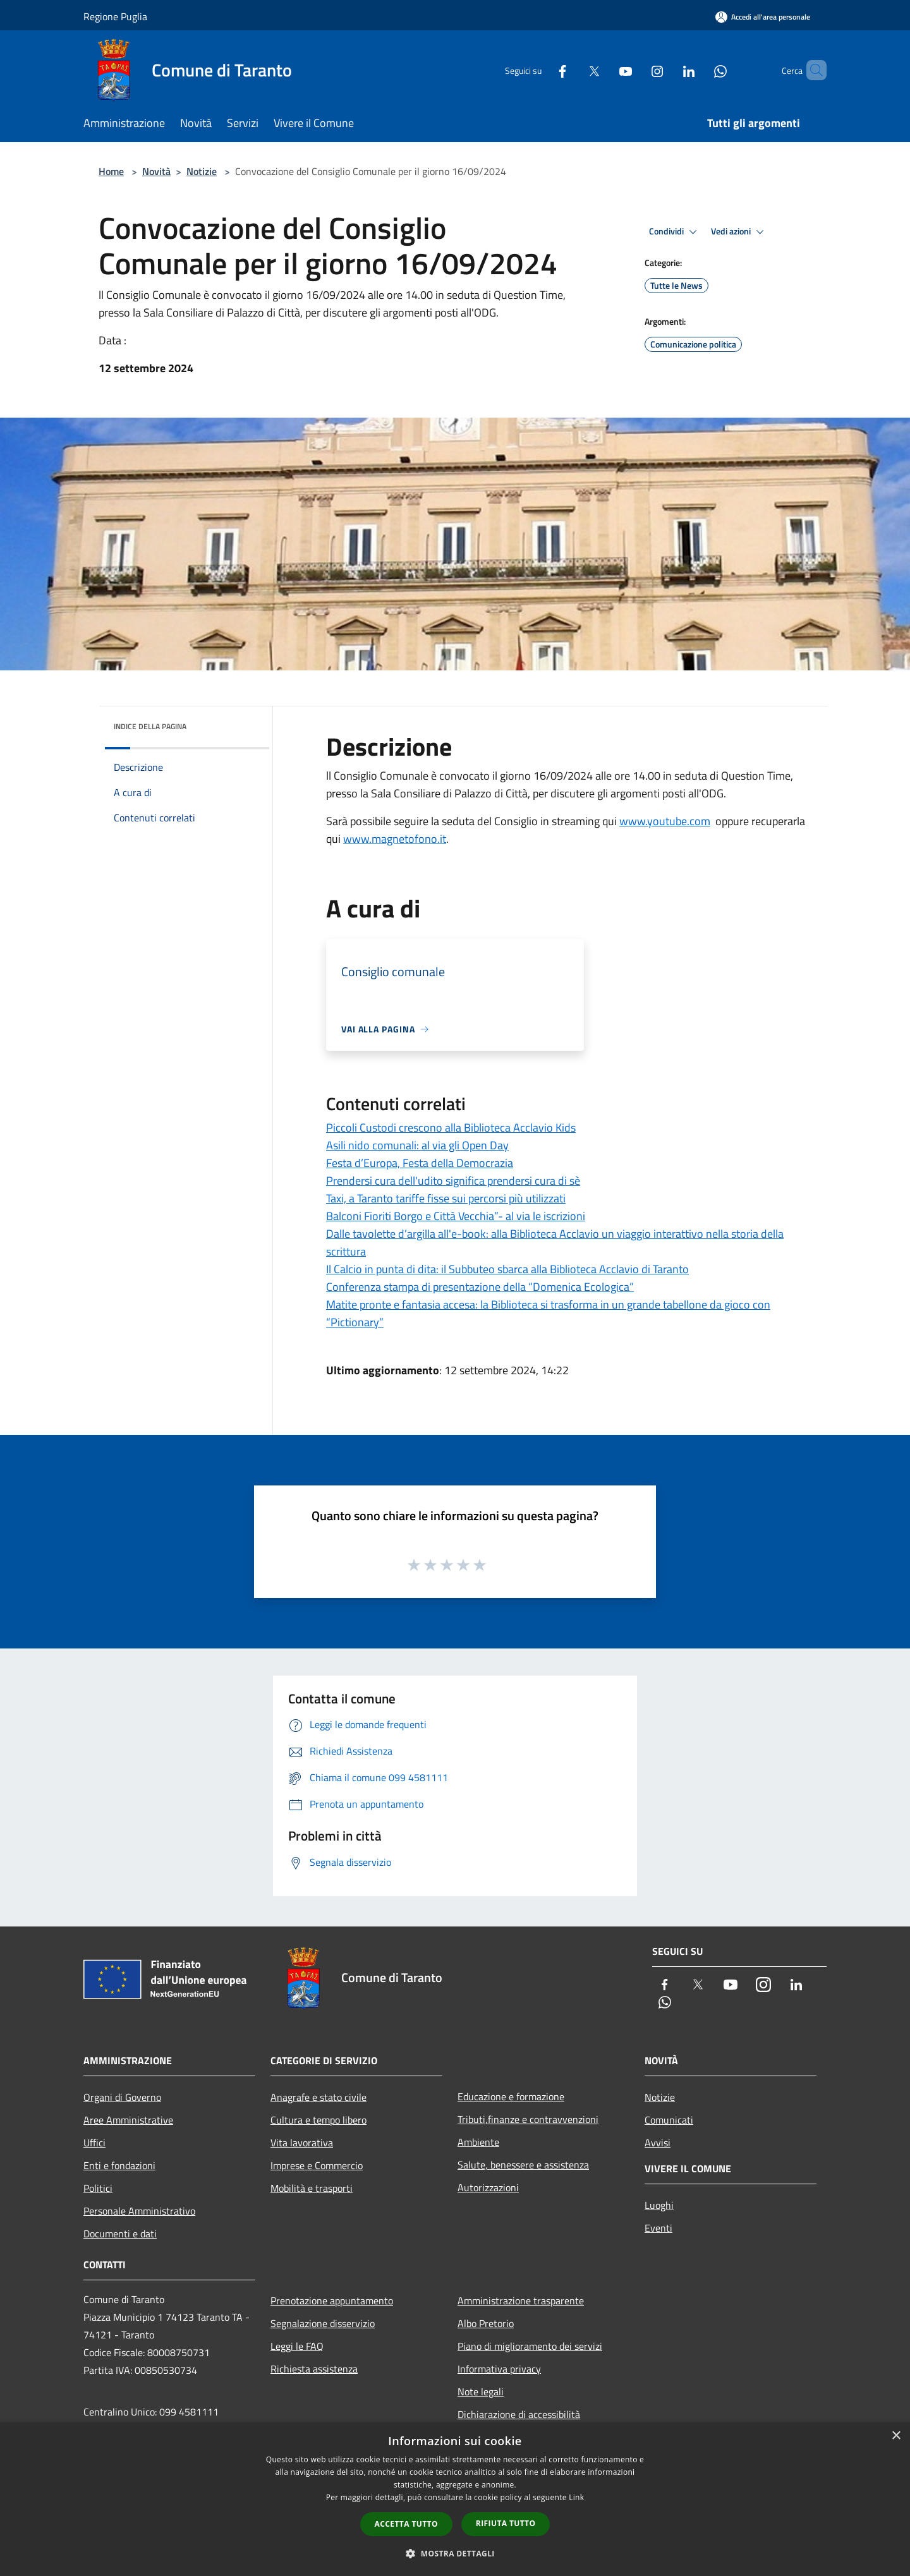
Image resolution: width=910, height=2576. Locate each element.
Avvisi (657, 2142)
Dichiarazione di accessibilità (519, 2414)
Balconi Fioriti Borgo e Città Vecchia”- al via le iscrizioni (455, 1216)
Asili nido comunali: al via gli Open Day (417, 1145)
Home (111, 171)
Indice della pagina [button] (150, 726)
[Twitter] (572, 69)
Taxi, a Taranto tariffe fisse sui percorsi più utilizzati (446, 1198)
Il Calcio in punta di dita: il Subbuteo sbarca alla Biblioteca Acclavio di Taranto (507, 1269)
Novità (156, 171)
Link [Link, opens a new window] (576, 2497)
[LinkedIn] (667, 69)
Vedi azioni (739, 231)
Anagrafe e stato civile (318, 2097)
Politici (97, 2188)
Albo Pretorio (486, 2323)
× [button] (896, 2436)
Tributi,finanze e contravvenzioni (528, 2119)
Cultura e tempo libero (318, 2119)
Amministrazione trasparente (521, 2300)
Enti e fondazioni (119, 2165)
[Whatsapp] (699, 69)
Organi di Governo (122, 2097)
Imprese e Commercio (316, 2165)
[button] (455, 2553)
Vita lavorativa (301, 2142)
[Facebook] (541, 69)
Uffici (94, 2142)
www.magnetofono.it (394, 838)
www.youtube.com (664, 821)
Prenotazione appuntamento (331, 2300)
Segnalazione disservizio (322, 2323)
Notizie (201, 171)
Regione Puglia (115, 16)
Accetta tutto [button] (406, 2524)
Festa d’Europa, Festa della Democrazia (419, 1162)
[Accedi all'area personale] (763, 17)
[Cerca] (811, 70)
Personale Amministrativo (139, 2210)
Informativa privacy (499, 2368)
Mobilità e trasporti (311, 2188)
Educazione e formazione (511, 2096)
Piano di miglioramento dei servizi (530, 2346)
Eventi (658, 2227)
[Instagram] (635, 69)
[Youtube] (604, 69)
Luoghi (659, 2205)
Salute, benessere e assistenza (523, 2164)
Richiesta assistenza (314, 2368)
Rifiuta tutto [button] (506, 2523)
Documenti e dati (120, 2233)
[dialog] (455, 2499)
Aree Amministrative (128, 2119)
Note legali (481, 2391)
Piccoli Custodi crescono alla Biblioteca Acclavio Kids (451, 1127)
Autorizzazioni (488, 2187)
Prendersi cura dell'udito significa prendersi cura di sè (453, 1180)
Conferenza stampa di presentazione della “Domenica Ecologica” (480, 1286)
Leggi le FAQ (297, 2346)
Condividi (675, 231)
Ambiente (478, 2142)
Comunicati (669, 2119)
